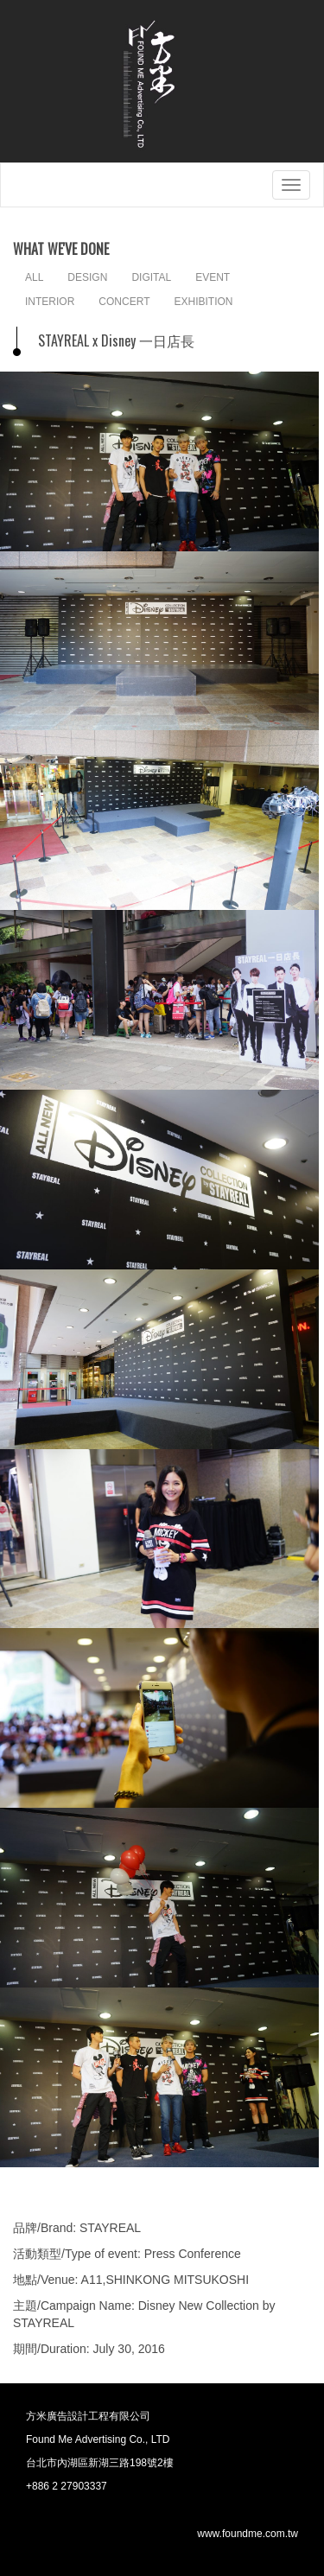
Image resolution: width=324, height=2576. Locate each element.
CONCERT (123, 302)
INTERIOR (49, 302)
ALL (34, 277)
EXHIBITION (203, 302)
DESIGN (87, 277)
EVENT (212, 277)
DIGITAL (151, 277)
